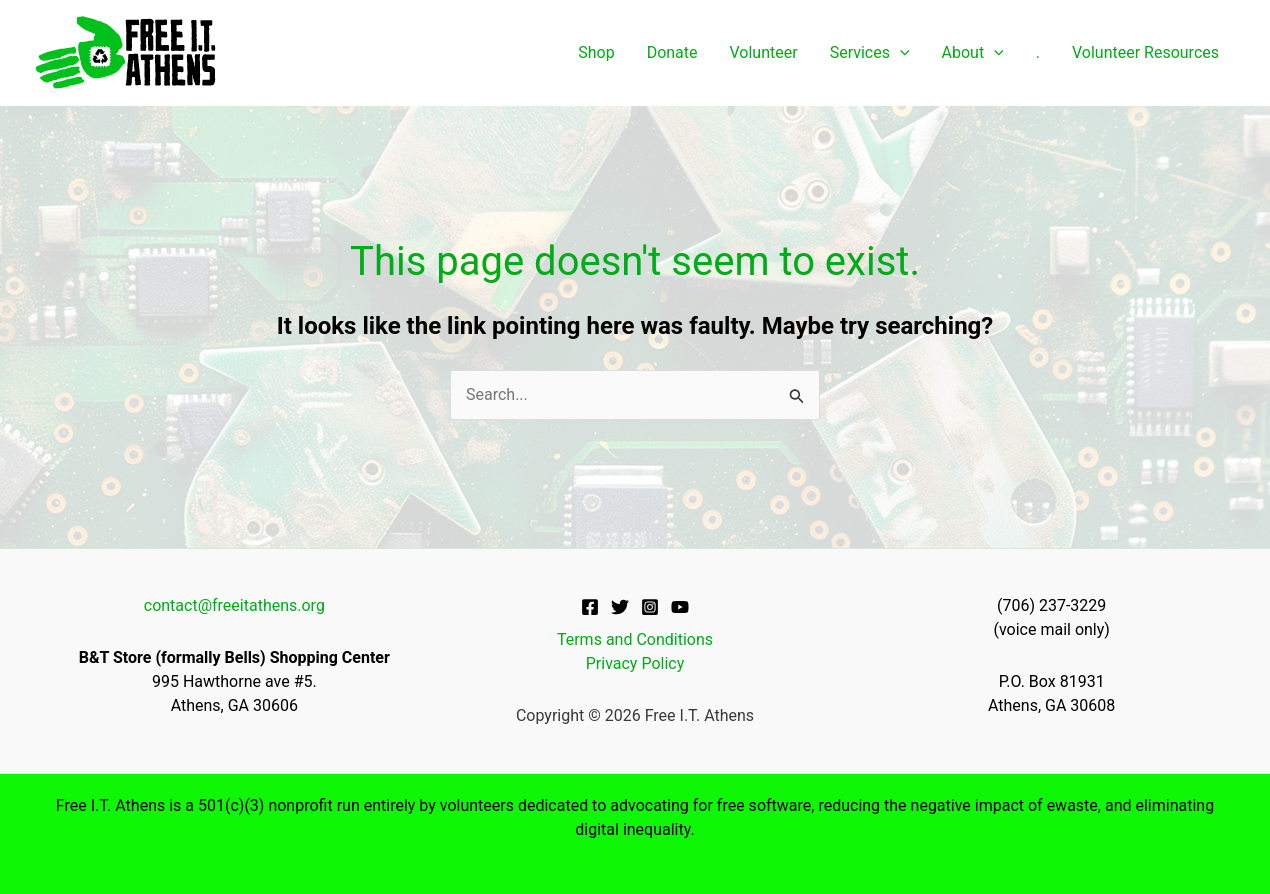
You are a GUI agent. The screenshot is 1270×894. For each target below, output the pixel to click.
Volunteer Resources (1145, 52)
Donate (672, 52)
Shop (596, 52)
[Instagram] (650, 607)
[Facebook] (590, 607)
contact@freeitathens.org (234, 605)
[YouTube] (680, 607)
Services (870, 53)
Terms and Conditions (635, 639)
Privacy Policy (635, 663)
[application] (900, 53)
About (973, 53)
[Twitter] (620, 607)
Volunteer (764, 52)
